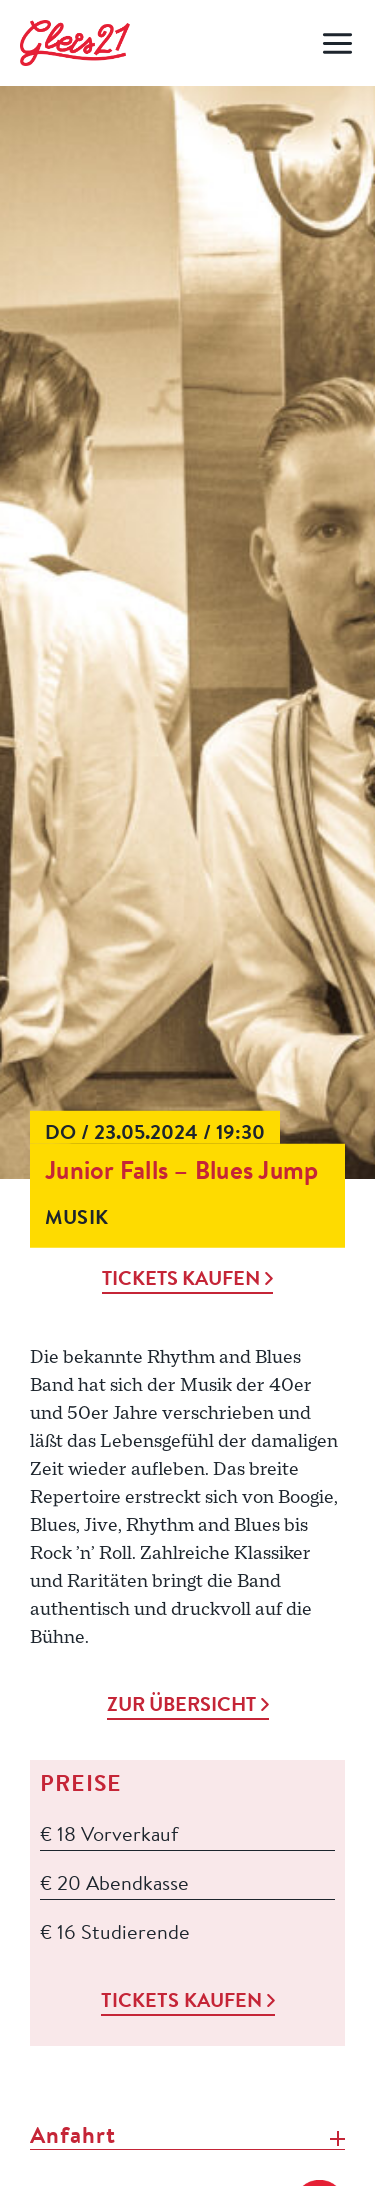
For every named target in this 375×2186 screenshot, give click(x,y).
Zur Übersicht (181, 1706)
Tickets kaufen (181, 1280)
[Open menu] (333, 43)
